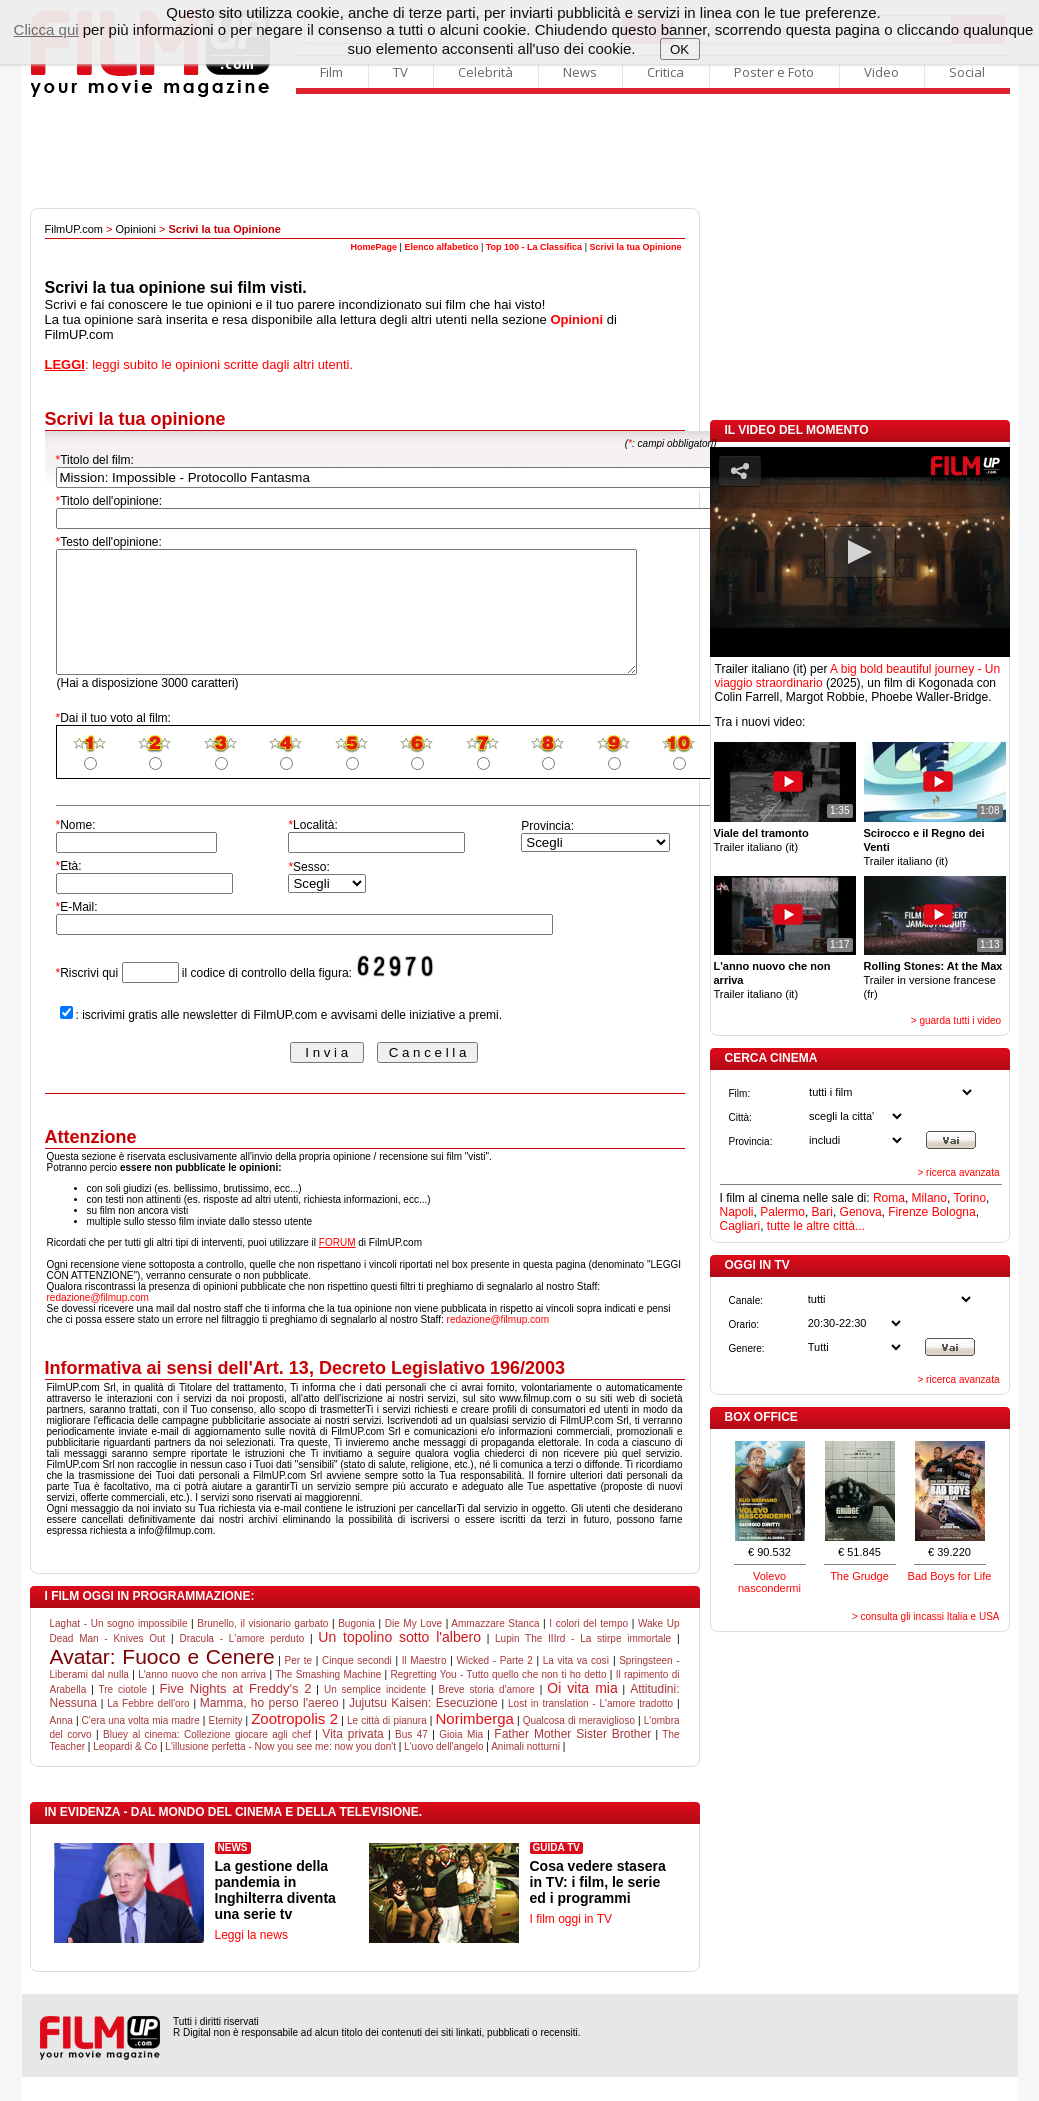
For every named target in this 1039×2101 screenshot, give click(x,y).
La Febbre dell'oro (148, 1727)
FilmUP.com (74, 229)
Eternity (226, 1744)
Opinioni (136, 229)
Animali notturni (525, 1770)
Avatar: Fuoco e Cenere (162, 1680)
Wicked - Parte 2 (494, 1684)
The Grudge (859, 1576)
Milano (929, 1198)
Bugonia (356, 1647)
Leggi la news (251, 1959)
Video (881, 72)
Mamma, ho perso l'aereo (269, 1727)
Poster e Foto (774, 72)
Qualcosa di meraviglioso (579, 1744)
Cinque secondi (357, 1684)
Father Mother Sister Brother (572, 1758)
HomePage (374, 247)
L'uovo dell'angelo (443, 1770)
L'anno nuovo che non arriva (202, 1698)
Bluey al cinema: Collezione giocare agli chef (207, 1758)
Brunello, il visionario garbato (262, 1647)
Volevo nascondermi (769, 1582)
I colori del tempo (588, 1647)
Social (967, 72)
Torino (969, 1198)
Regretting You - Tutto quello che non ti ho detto (498, 1698)
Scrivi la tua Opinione (635, 247)
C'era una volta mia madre (141, 1744)
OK (679, 49)
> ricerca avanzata (959, 1172)
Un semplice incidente (375, 1713)
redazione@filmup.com (98, 1321)
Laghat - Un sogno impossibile (119, 1647)
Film (331, 72)
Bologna (954, 1212)
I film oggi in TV (571, 1943)
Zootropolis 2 (294, 1742)
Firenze (908, 1212)
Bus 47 (411, 1758)
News (580, 72)
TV (400, 72)
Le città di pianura (387, 1744)
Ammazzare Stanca (495, 1647)
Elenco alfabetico (441, 247)
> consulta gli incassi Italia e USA (926, 1616)
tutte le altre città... (816, 1226)
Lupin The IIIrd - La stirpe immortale (583, 1662)
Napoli (737, 1212)
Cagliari (740, 1226)
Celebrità (485, 72)
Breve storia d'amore (487, 1713)
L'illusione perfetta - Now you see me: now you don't (280, 1770)
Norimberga (475, 1742)
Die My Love (413, 1647)
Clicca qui (46, 29)
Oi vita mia (582, 1712)
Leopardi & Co (125, 1770)
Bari (822, 1212)
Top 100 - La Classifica (534, 247)
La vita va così (576, 1684)
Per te (299, 1684)
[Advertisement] (520, 153)
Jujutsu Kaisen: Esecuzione (423, 1727)
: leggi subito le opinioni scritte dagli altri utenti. (199, 364)
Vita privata (352, 1758)
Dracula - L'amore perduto (241, 1662)
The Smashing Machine (328, 1698)
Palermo (782, 1212)
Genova (861, 1212)
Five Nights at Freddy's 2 (235, 1712)
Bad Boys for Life (950, 1576)
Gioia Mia (461, 1758)
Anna (61, 1744)
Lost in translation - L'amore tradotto (590, 1727)
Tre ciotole (123, 1713)
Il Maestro (424, 1684)
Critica (665, 72)
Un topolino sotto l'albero (399, 1661)
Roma (889, 1198)
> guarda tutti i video (956, 1020)
